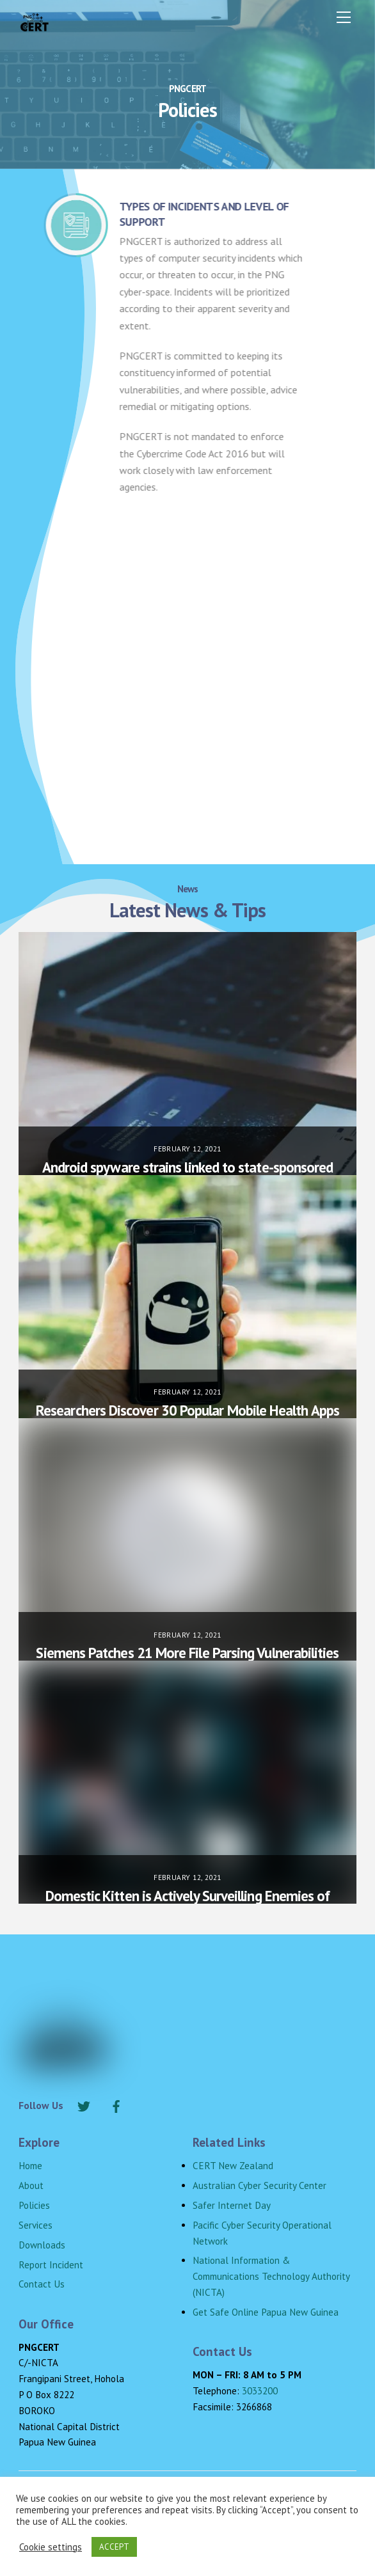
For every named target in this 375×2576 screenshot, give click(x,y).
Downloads (42, 2245)
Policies (34, 2205)
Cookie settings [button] (50, 2547)
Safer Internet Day (232, 2205)
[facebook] (116, 2104)
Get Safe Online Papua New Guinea (266, 2312)
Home (30, 2166)
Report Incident (51, 2265)
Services (35, 2225)
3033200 (260, 2391)
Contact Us (42, 2284)
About (31, 2185)
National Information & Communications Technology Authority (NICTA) (271, 2276)
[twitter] (84, 2104)
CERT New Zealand (233, 2166)
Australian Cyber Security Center (259, 2185)
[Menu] (343, 17)
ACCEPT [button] (114, 2546)
